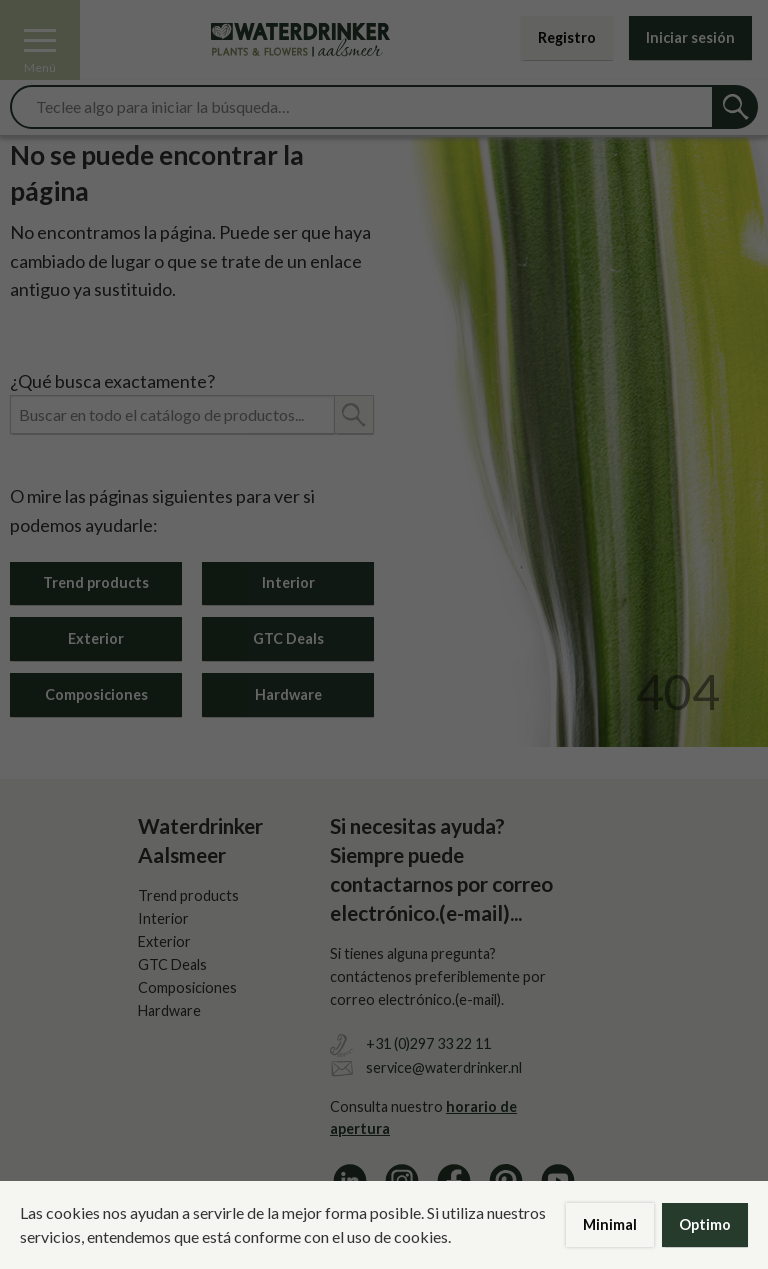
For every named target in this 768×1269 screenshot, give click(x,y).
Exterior (96, 638)
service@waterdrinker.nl (444, 1067)
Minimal (610, 1224)
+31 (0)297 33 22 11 (428, 1043)
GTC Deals (288, 638)
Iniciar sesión (690, 37)
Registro (567, 37)
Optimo (705, 1224)
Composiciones (96, 694)
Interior (288, 582)
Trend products (96, 582)
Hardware (288, 694)
